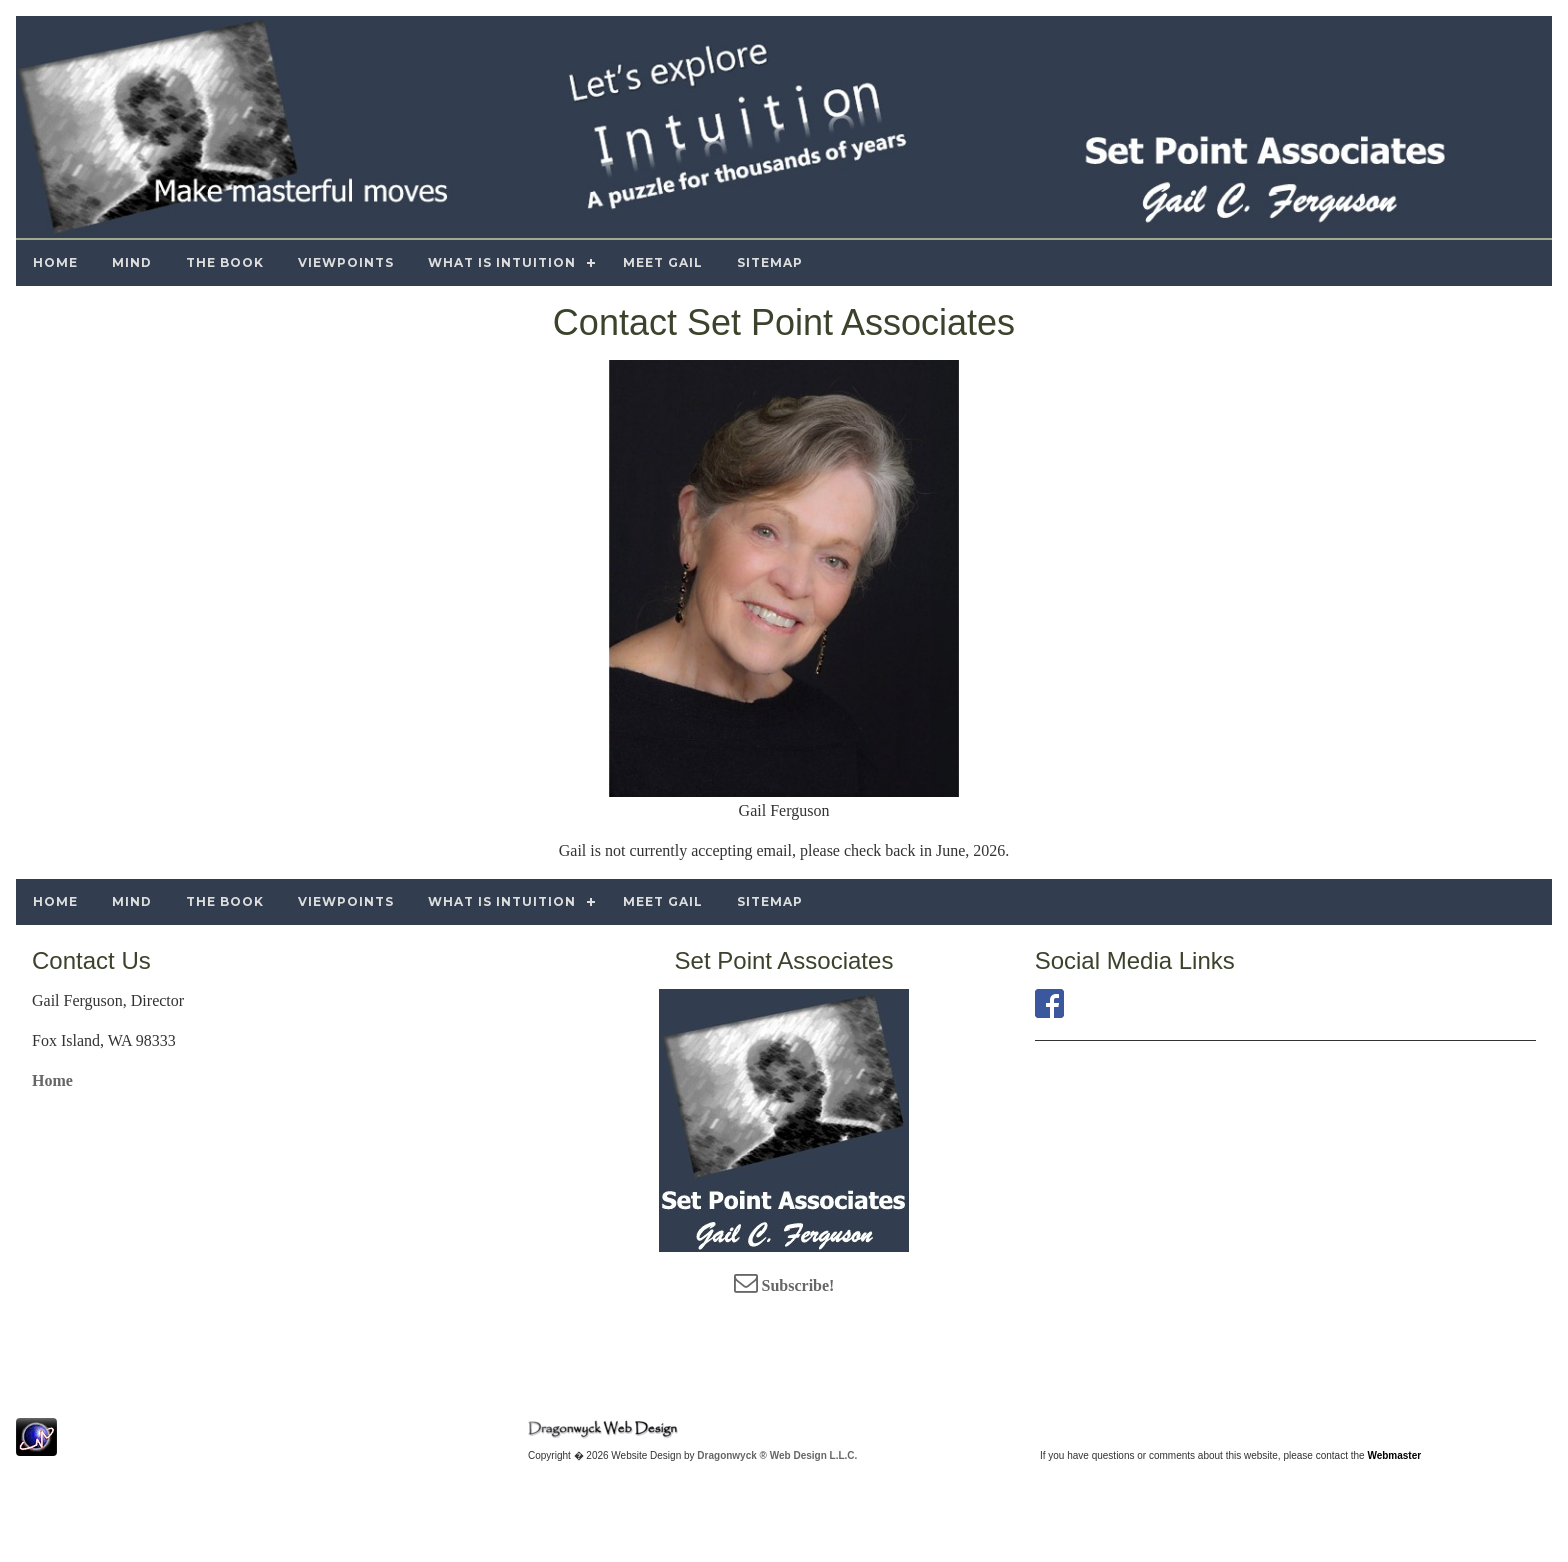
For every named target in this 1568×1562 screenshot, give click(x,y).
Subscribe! (784, 1285)
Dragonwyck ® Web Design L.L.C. (777, 1455)
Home (52, 1080)
